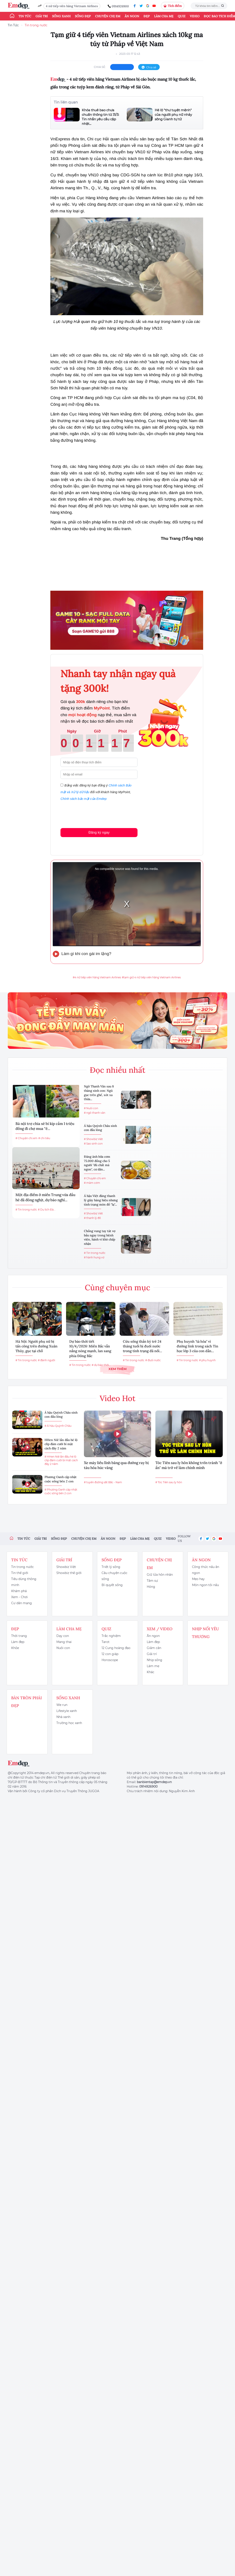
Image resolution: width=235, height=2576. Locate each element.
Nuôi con (63, 1648)
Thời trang (19, 1636)
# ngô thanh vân (94, 1112)
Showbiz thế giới (69, 1573)
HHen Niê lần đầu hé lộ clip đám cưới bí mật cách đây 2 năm (61, 1444)
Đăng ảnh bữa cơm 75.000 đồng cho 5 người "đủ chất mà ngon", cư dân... (97, 1163)
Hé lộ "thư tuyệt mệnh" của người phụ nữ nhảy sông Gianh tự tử (173, 114)
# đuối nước (153, 1360)
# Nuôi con (91, 1108)
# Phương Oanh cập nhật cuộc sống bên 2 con (61, 1491)
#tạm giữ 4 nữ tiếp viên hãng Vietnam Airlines (151, 977)
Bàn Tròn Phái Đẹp (26, 1701)
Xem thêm (117, 1369)
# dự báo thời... (101, 1365)
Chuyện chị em (107, 16)
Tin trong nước (36, 25)
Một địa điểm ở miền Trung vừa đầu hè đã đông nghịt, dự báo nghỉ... (45, 1197)
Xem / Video (159, 1628)
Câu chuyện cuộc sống (114, 1576)
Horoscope (110, 1660)
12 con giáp (110, 1654)
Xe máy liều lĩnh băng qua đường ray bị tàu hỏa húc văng (116, 1465)
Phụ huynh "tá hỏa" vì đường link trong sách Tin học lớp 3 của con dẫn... (197, 1346)
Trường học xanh (69, 1723)
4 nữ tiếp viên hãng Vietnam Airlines (72, 6)
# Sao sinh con (93, 1143)
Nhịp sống (154, 1660)
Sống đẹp (83, 16)
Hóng (151, 1587)
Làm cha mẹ (163, 16)
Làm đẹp (17, 1642)
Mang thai (64, 1642)
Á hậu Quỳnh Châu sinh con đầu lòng (100, 1128)
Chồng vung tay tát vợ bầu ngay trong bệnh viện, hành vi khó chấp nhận (99, 1237)
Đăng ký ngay (99, 832)
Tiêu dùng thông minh (23, 1582)
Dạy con (62, 1636)
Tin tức (25, 16)
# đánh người (46, 1360)
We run (61, 1705)
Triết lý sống (111, 1567)
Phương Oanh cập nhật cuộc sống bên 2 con (61, 1479)
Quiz (182, 16)
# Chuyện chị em (26, 1138)
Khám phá (19, 1591)
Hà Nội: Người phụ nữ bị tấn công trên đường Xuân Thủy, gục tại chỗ (36, 1346)
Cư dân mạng (21, 1603)
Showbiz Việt (66, 1567)
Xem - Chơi (19, 1597)
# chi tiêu (44, 1138)
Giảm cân (154, 1648)
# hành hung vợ (94, 1257)
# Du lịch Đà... (47, 1209)
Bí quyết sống (112, 1585)
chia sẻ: (100, 67)
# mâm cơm (92, 1182)
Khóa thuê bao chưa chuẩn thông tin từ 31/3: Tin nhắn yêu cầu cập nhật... (100, 117)
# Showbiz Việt (93, 1139)
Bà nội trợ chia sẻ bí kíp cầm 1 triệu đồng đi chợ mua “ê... (44, 1126)
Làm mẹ (153, 1666)
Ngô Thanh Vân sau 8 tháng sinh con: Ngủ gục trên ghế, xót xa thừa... (99, 1092)
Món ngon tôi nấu (205, 1585)
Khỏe (15, 1648)
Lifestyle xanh (66, 1711)
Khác (150, 1672)
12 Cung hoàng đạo (116, 1648)
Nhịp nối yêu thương (205, 1632)
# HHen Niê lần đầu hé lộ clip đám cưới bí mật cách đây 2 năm (61, 1460)
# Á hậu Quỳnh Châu (58, 1425)
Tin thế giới (19, 1573)
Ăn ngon (132, 16)
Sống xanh (61, 16)
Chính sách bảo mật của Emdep (83, 798)
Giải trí (42, 16)
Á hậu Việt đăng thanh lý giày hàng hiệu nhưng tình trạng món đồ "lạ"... (101, 1200)
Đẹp (147, 16)
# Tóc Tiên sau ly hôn (168, 1482)
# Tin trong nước (26, 1209)
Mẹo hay (198, 1579)
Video (194, 16)
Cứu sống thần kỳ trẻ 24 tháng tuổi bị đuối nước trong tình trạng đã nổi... (142, 1346)
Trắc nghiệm (111, 1636)
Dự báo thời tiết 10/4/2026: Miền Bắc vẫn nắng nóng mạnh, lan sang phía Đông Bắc (90, 1348)
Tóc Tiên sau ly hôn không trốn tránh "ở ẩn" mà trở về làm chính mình (188, 1465)
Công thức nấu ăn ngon (205, 1570)
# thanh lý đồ (92, 1218)
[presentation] (93, 813)
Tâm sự (152, 1581)
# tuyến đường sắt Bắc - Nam (103, 1482)
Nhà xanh (63, 1717)
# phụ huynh (207, 1360)
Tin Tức (13, 25)
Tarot (106, 1642)
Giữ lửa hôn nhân (160, 1575)
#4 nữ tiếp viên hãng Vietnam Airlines (97, 977)
